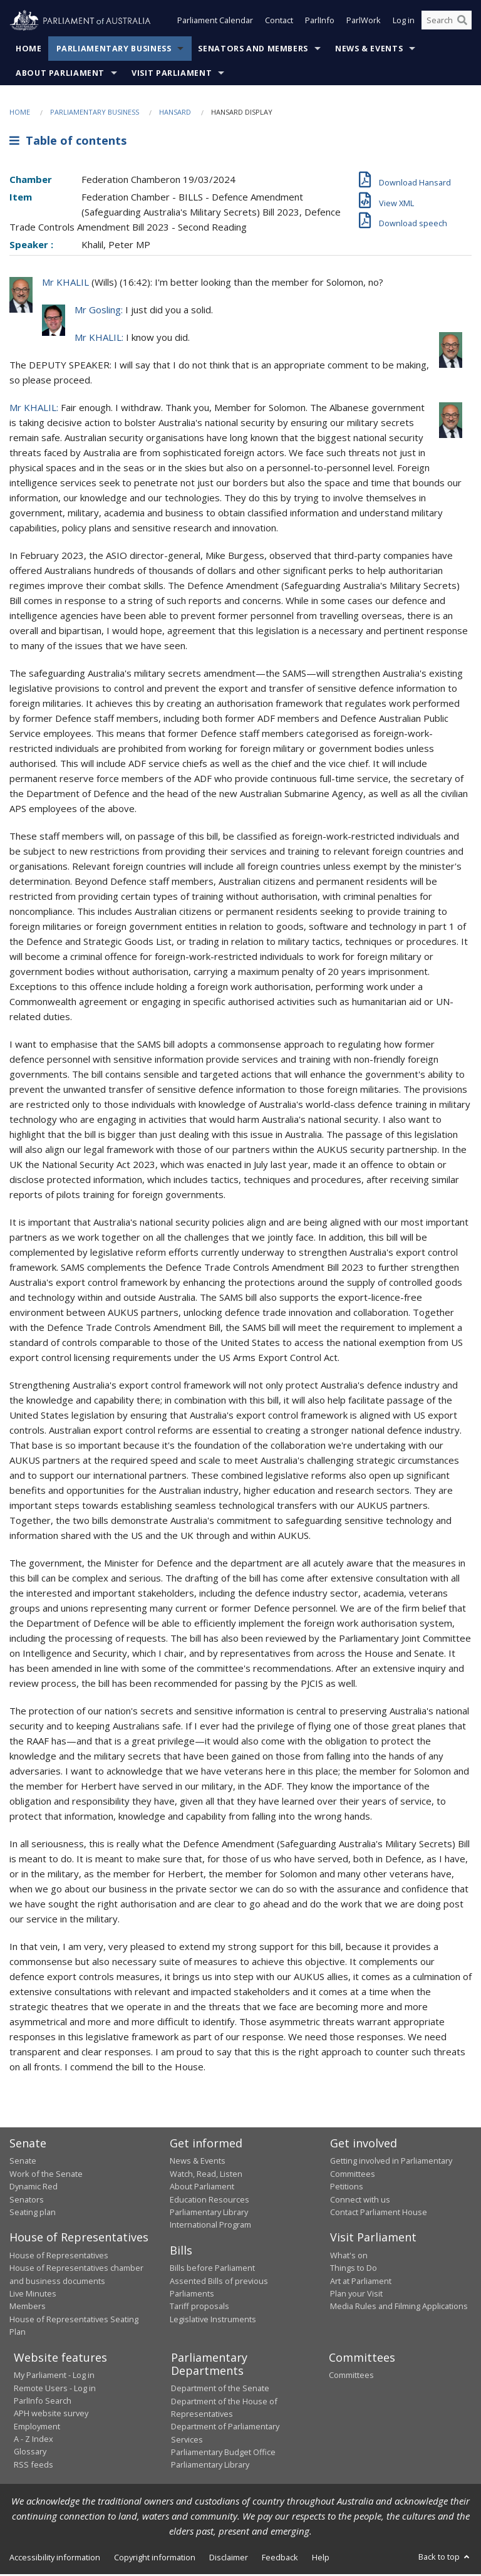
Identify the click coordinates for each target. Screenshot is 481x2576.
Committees (351, 2376)
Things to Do (353, 2269)
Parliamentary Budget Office (223, 2453)
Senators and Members (253, 49)
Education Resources (209, 2200)
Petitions (346, 2188)
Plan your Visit (356, 2294)
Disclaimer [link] (228, 2558)
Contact (279, 23)
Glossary (30, 2453)
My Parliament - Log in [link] (54, 2376)
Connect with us (360, 2200)
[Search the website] (447, 23)
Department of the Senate (220, 2390)
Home (29, 49)
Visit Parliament (172, 74)
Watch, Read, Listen (206, 2175)
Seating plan (32, 2213)
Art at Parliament (360, 2282)
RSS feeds (33, 2465)
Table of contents (68, 142)
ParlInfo (319, 23)
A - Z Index (33, 2440)
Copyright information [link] (154, 2558)
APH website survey (51, 2415)
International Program (210, 2226)
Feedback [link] (280, 2558)
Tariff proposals (199, 2307)
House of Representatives (58, 2256)
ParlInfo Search (42, 2401)
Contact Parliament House (378, 2213)
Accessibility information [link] (54, 2558)
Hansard (175, 113)
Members (27, 2307)
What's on (349, 2256)
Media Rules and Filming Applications (399, 2307)
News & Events (369, 49)
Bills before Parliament (212, 2269)
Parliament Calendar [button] (215, 23)
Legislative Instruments (213, 2320)
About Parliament (60, 74)
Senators (26, 2200)
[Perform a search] (462, 23)
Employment (37, 2427)
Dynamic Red (33, 2188)
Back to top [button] (445, 2557)
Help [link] (320, 2558)
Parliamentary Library (209, 2213)
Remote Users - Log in (55, 2389)
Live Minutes (32, 2294)
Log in (404, 23)
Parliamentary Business (114, 49)
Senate (22, 2162)
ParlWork (363, 23)
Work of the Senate (46, 2175)
